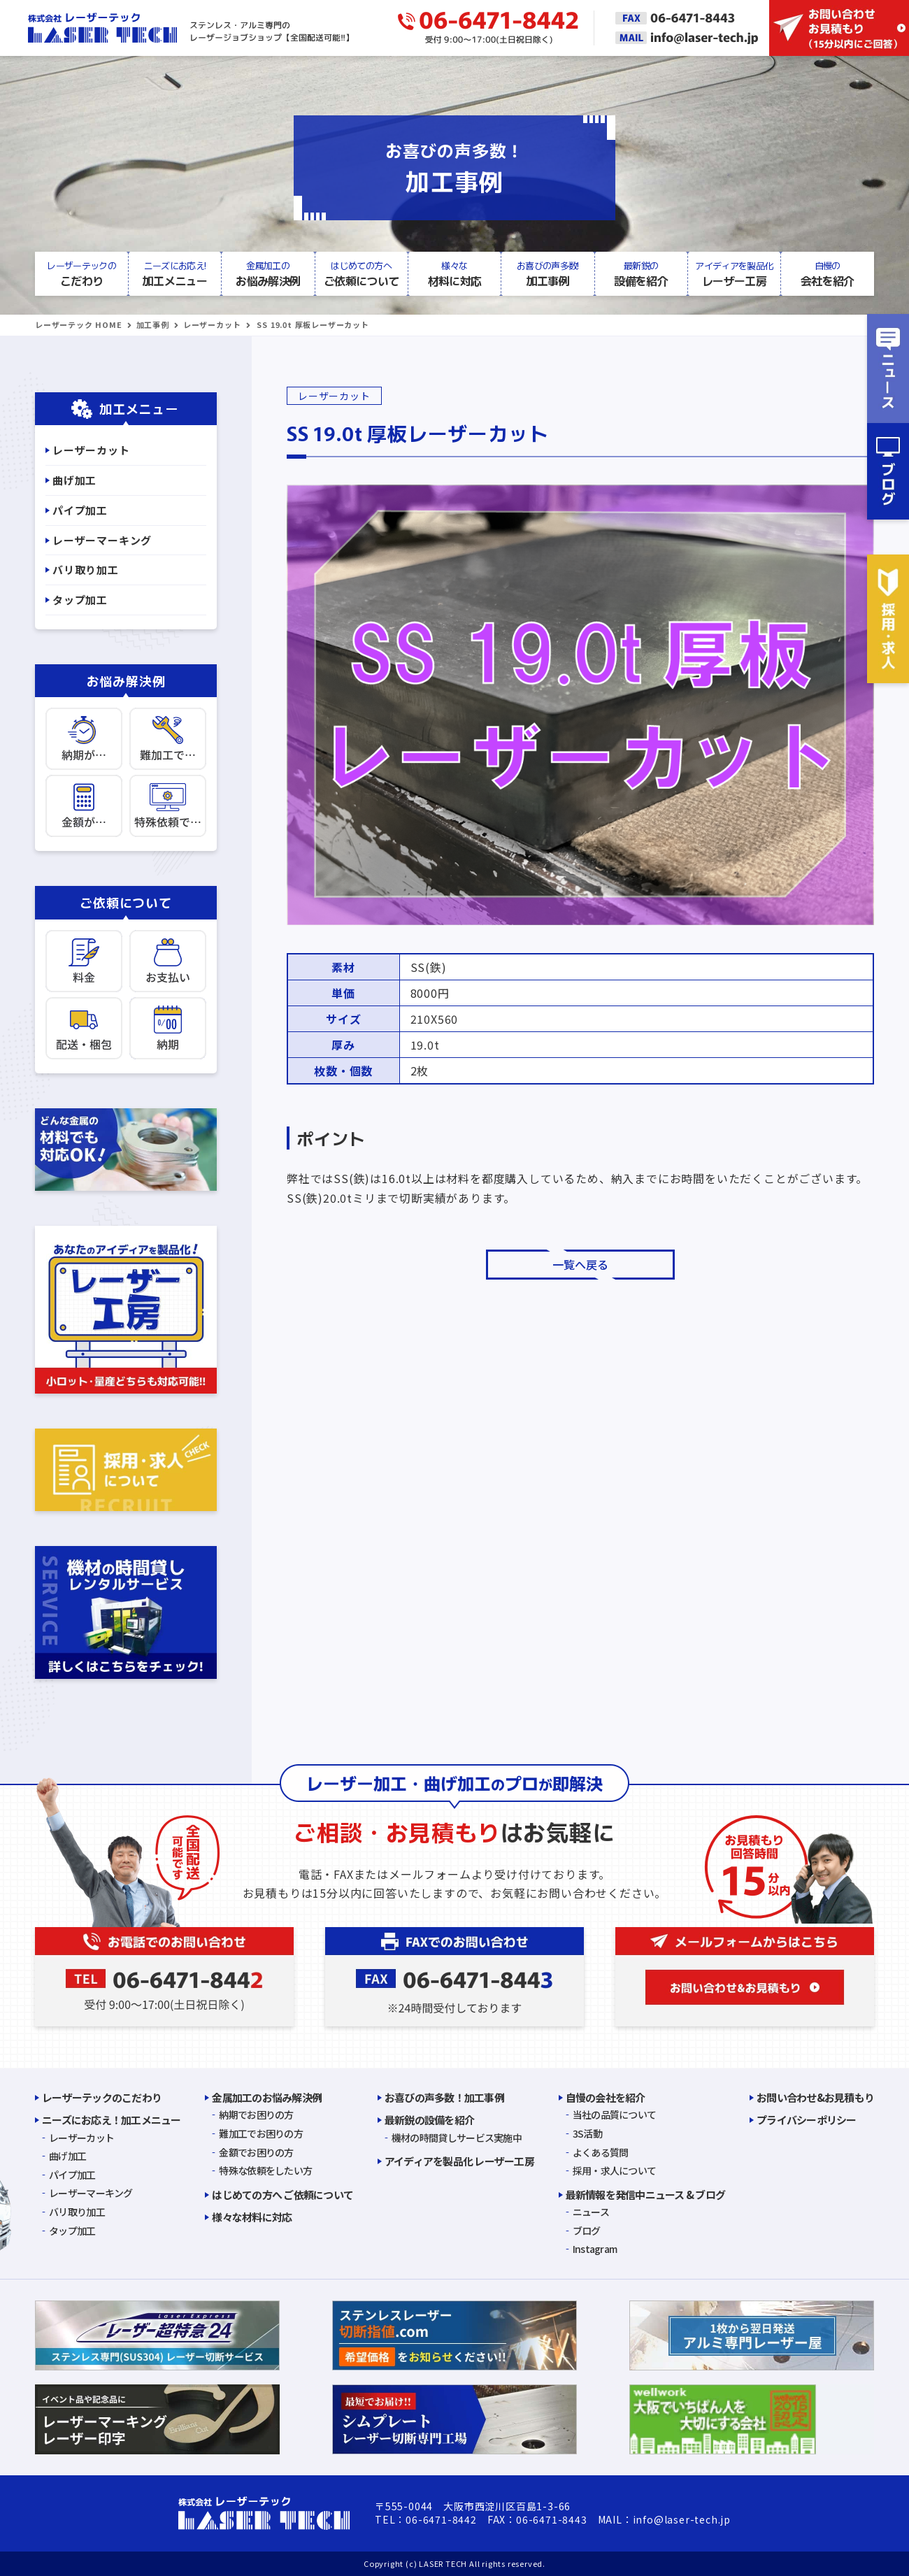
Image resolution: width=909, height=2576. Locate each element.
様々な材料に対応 (252, 2217)
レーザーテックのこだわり (102, 2097)
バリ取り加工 (85, 569)
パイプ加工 (80, 510)
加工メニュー (174, 273)
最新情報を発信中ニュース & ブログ (646, 2194)
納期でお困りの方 (256, 2114)
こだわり (81, 273)
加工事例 (548, 273)
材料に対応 (454, 273)
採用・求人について (615, 2170)
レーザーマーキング (102, 540)
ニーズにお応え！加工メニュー (111, 2119)
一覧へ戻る (580, 1265)
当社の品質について (615, 2114)
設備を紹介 (641, 273)
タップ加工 (80, 599)
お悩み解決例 (268, 273)
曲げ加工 (74, 480)
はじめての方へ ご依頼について (282, 2194)
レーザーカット (212, 324)
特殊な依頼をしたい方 (265, 2170)
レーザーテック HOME (78, 324)
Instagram (595, 2249)
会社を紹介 (828, 273)
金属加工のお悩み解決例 (267, 2097)
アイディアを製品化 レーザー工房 (459, 2161)
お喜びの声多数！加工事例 (444, 2097)
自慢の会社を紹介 (605, 2097)
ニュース (591, 2212)
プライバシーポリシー (807, 2119)
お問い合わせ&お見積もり (815, 2097)
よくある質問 (601, 2152)
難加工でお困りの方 (261, 2133)
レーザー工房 (734, 273)
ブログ (587, 2231)
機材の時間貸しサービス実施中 (457, 2138)
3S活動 (587, 2133)
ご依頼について (361, 273)
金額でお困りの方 (256, 2152)
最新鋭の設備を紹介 (429, 2119)
